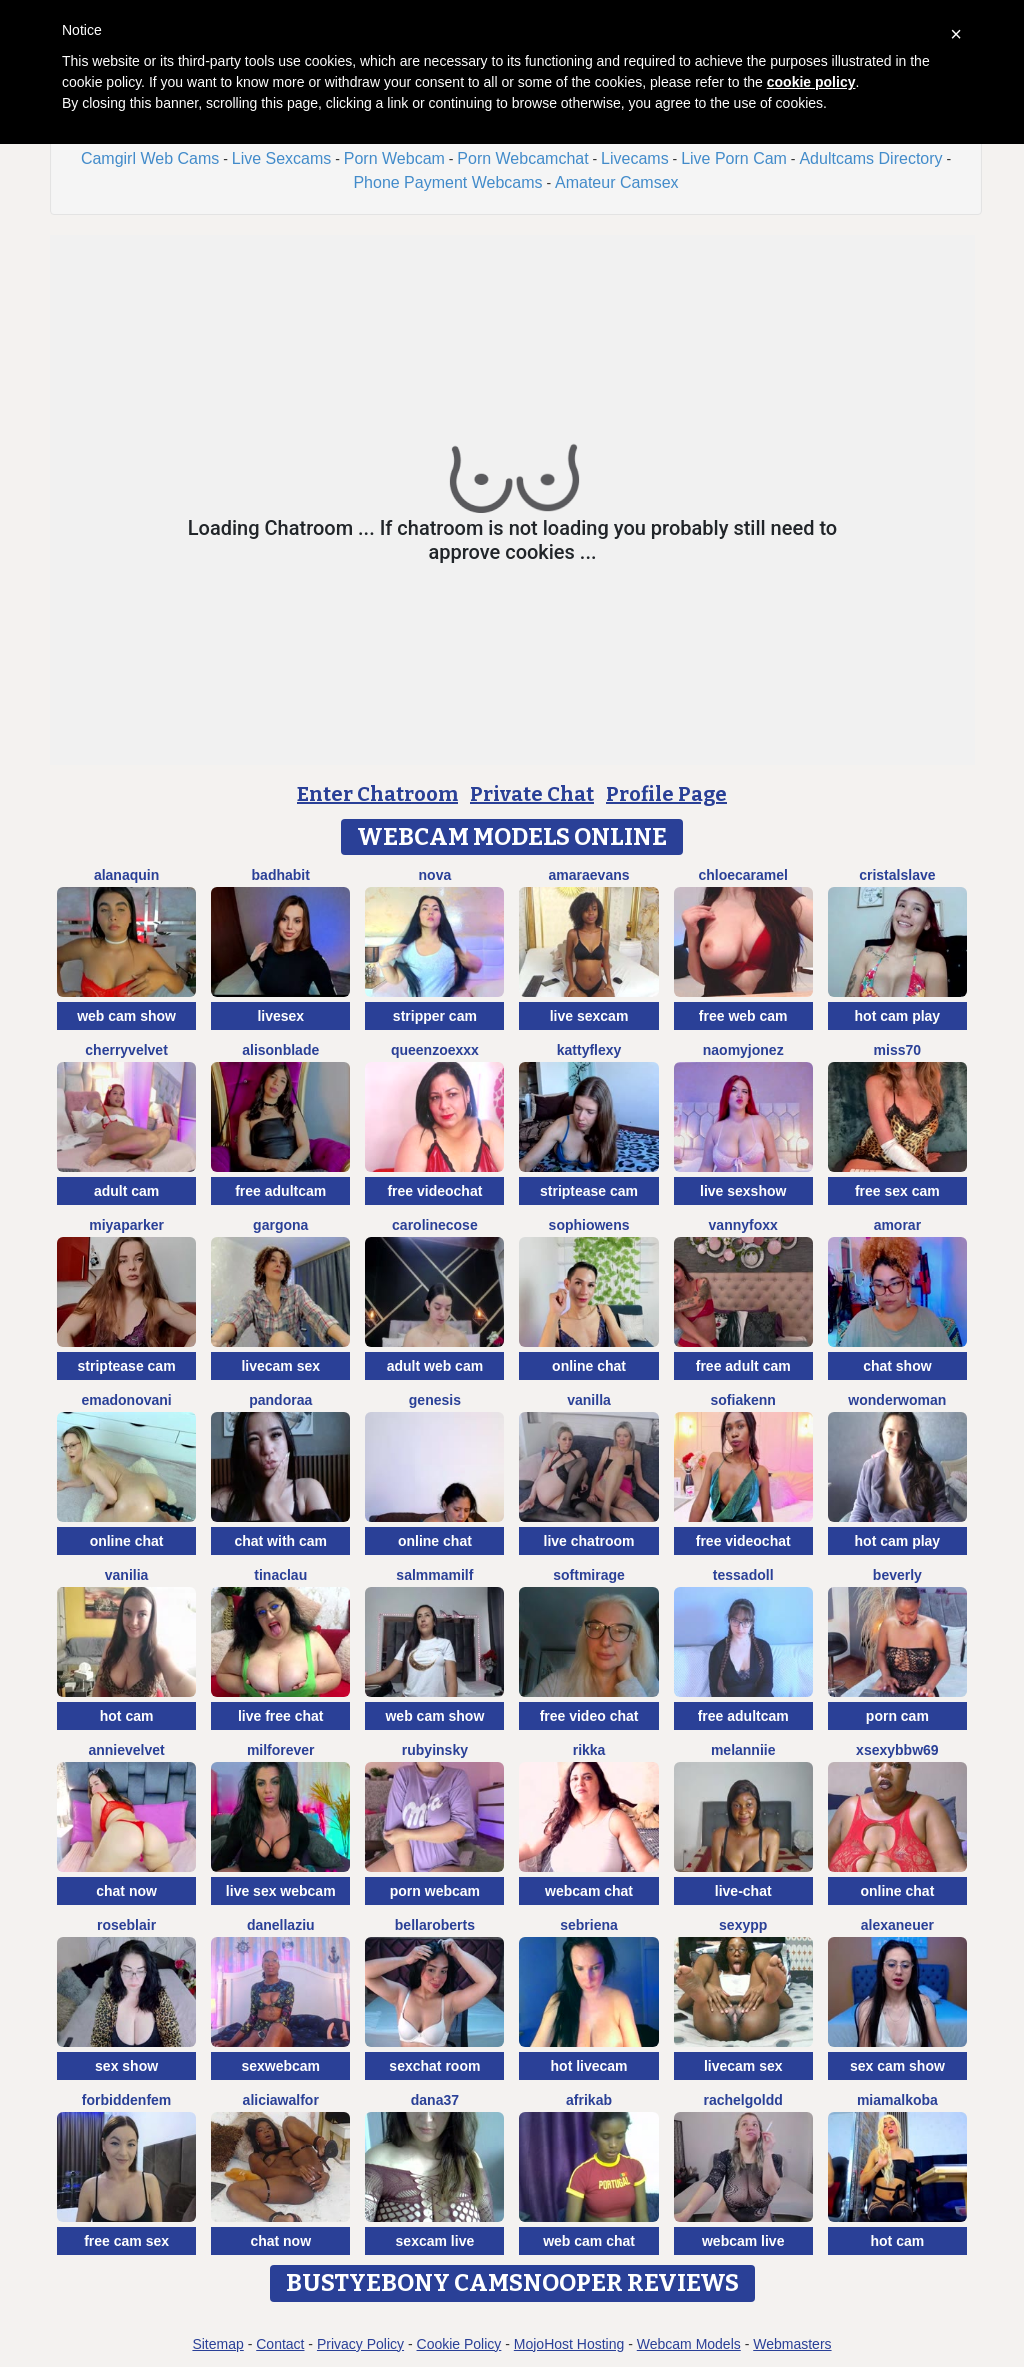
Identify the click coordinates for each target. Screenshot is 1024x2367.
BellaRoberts (435, 1925)
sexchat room (434, 2066)
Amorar (897, 1225)
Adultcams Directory (870, 158)
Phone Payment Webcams (447, 182)
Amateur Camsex (617, 182)
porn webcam (435, 1891)
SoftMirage (589, 1575)
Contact (280, 2344)
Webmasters (792, 2344)
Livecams (635, 158)
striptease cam (589, 1191)
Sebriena (589, 1925)
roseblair (126, 1925)
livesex (280, 1016)
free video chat (589, 1716)
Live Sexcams (282, 158)
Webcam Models (689, 2344)
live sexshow (743, 1191)
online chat (589, 1366)
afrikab (589, 2100)
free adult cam (743, 1366)
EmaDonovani (126, 1400)
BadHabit (281, 875)
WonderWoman (897, 1400)
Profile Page (666, 794)
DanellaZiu (281, 1925)
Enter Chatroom (377, 794)
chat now (126, 1891)
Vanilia (127, 1575)
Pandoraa (280, 1400)
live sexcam (589, 1016)
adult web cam (435, 1366)
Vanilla (589, 1400)
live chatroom (589, 1541)
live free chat (281, 1716)
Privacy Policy (360, 2344)
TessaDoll (743, 1575)
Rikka (589, 1750)
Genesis (435, 1400)
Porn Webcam (394, 158)
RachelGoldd (743, 2100)
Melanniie (743, 1750)
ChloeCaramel (743, 875)
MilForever (281, 1750)
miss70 (897, 1050)
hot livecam (589, 2066)
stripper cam (435, 1016)
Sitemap (217, 2344)
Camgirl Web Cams (150, 158)
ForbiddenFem (126, 2100)
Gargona (280, 1225)
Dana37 (435, 2100)
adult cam (126, 1191)
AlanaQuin (126, 875)
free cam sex (126, 2241)
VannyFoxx (743, 1225)
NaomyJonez (743, 1050)
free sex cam (897, 1191)
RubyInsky (435, 1750)
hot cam (127, 1716)
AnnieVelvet (126, 1750)
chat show (897, 1366)
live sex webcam (281, 1891)
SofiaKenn (743, 1400)
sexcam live (435, 2241)
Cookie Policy (459, 2344)
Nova (435, 875)
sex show (126, 2066)
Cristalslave (897, 875)
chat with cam (280, 1541)
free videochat (434, 1191)
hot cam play (898, 1016)
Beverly (897, 1575)
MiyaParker (126, 1225)
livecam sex (280, 1366)
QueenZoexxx (435, 1050)
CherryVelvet (126, 1050)
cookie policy (811, 82)
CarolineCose (435, 1225)
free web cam (743, 1016)
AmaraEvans (589, 875)
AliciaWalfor (281, 2100)
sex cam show (897, 2066)
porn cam (897, 1716)
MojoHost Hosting (569, 2344)
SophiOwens (589, 1225)
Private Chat (532, 794)
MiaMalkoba (897, 2100)
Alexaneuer (897, 1925)
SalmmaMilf (434, 1575)
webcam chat (589, 1891)
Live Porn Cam (734, 158)
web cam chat (589, 2241)
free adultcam (280, 1191)
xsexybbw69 (897, 1750)
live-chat (743, 1891)
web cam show (126, 1016)
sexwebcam (280, 2066)
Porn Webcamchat (522, 158)
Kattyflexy (589, 1050)
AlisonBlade (280, 1050)
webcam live (743, 2241)
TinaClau (280, 1575)
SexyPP (743, 1925)
